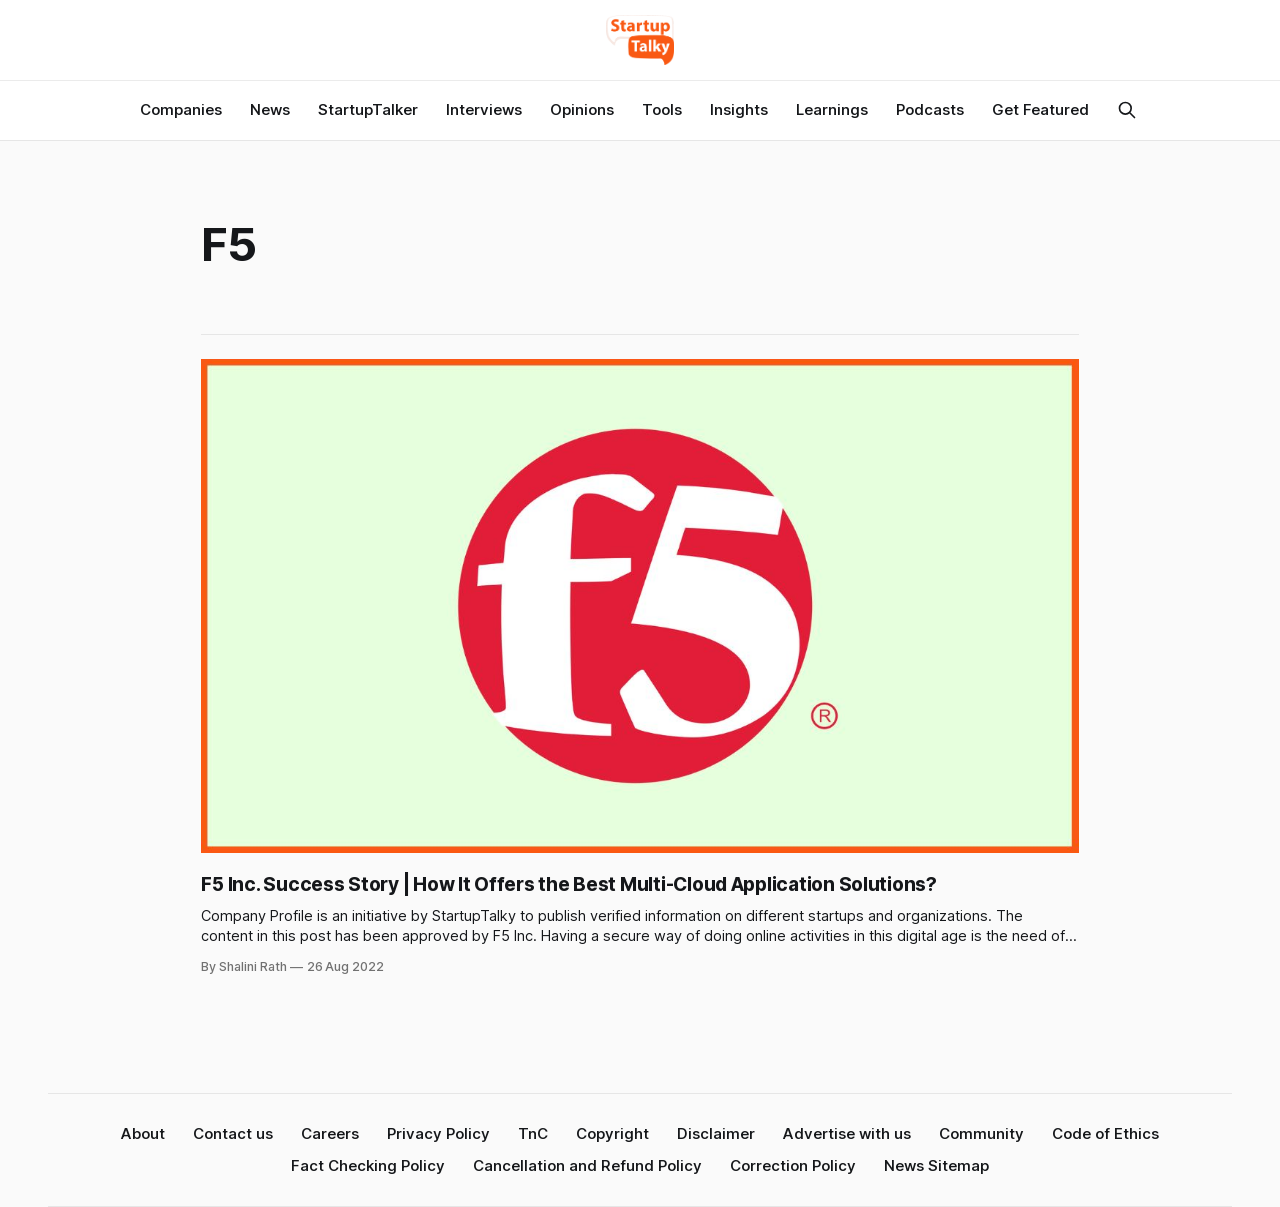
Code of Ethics (1105, 1133)
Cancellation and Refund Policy (587, 1165)
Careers (330, 1133)
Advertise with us (847, 1133)
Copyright (612, 1133)
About (143, 1133)
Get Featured (1040, 109)
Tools (662, 109)
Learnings (832, 109)
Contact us (233, 1133)
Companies (181, 109)
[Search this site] (1127, 110)
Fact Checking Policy (368, 1165)
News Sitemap (936, 1165)
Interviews (484, 109)
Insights (739, 109)
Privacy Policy (438, 1133)
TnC (533, 1133)
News (270, 109)
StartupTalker (368, 109)
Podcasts (930, 109)
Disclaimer (716, 1133)
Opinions (582, 109)
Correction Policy (793, 1165)
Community (981, 1133)
